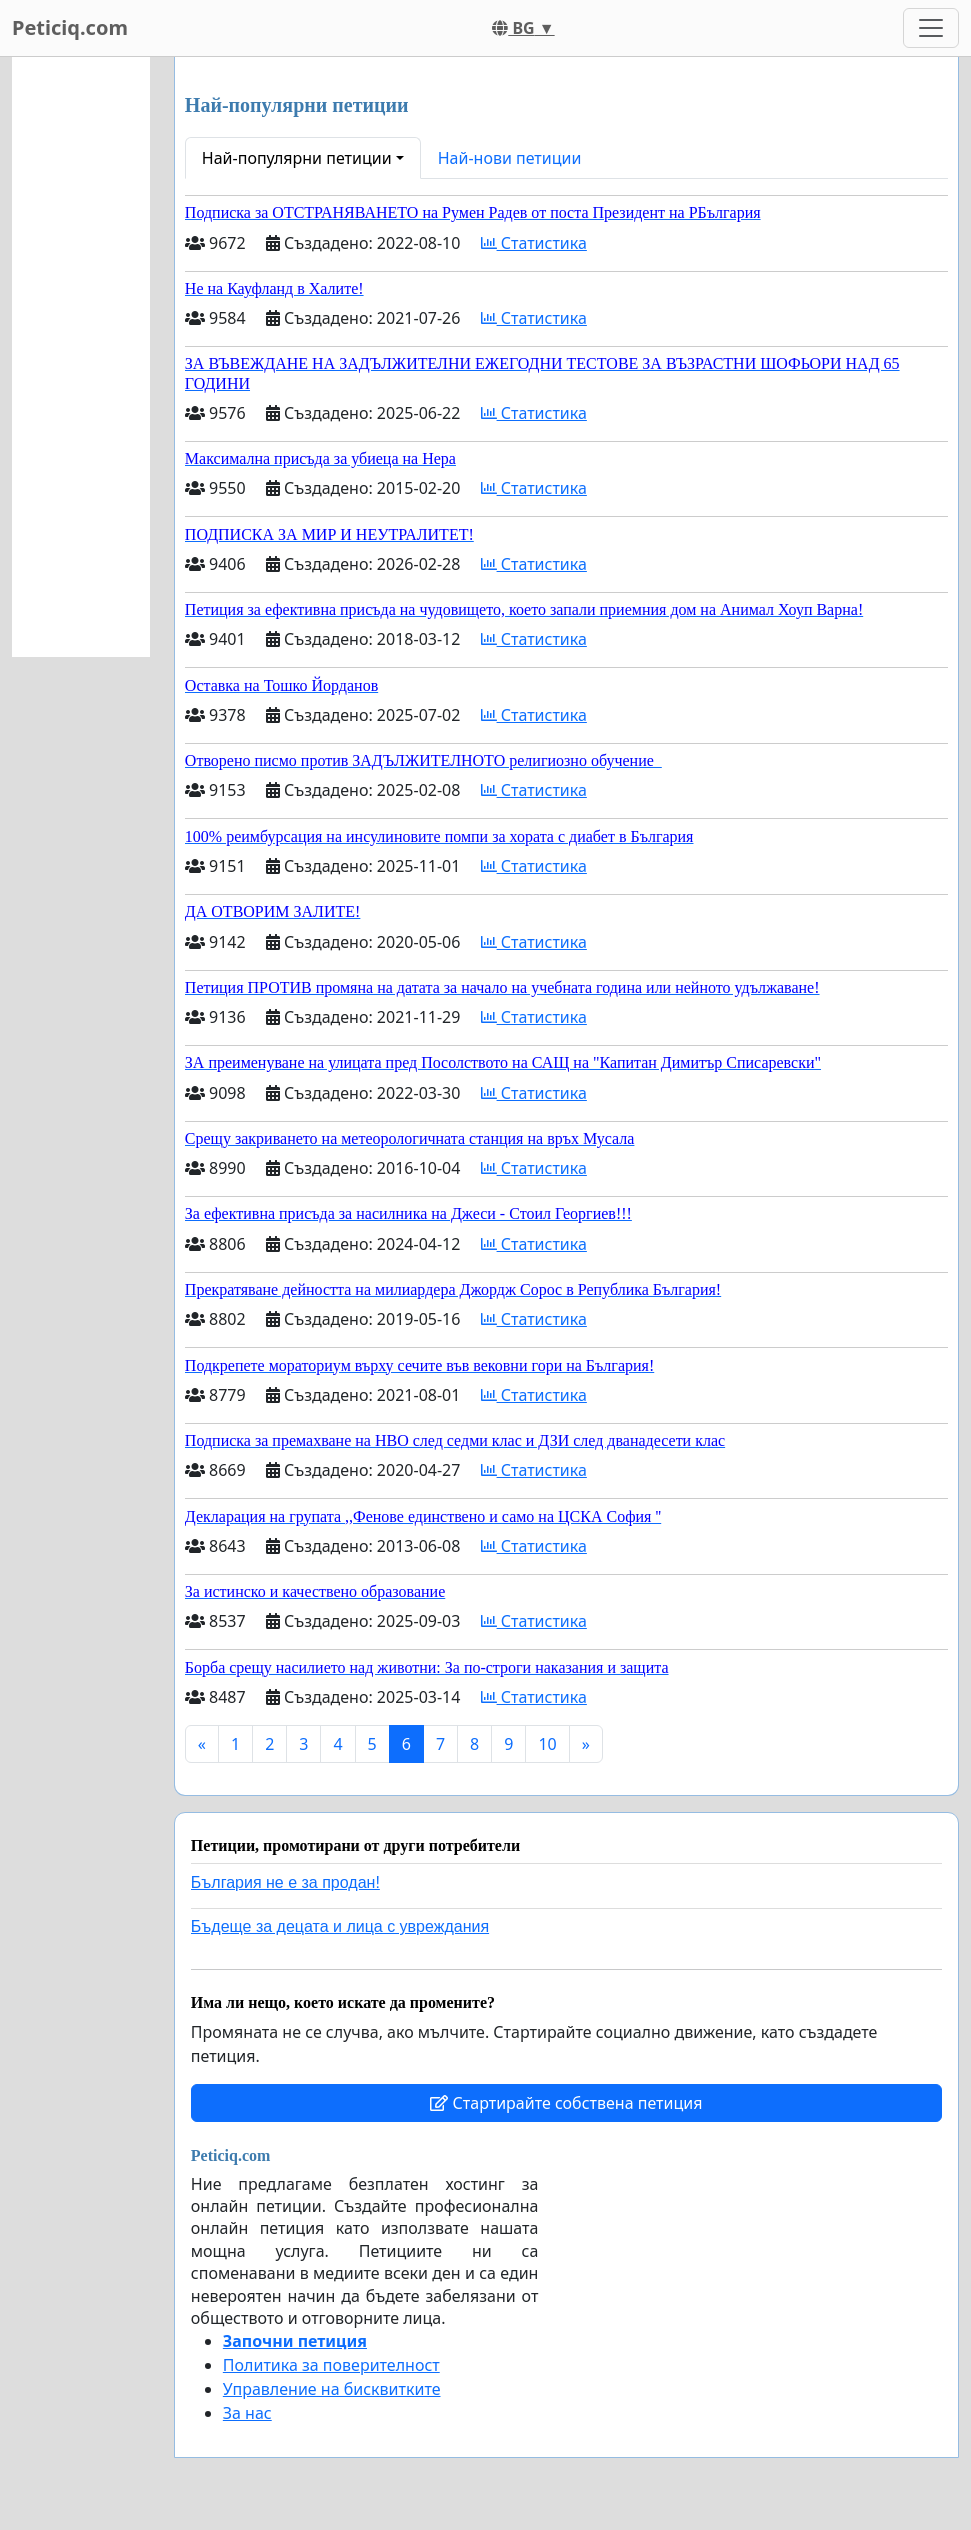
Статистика (534, 243)
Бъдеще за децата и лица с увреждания (340, 1926)
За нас (247, 2413)
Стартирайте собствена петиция (566, 2103)
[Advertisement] (81, 357)
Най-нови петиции (510, 158)
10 (547, 1744)
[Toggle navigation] (931, 28)
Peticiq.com (70, 27)
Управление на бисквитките (332, 2389)
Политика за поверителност (331, 2365)
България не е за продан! (285, 1882)
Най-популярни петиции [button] (297, 158)
